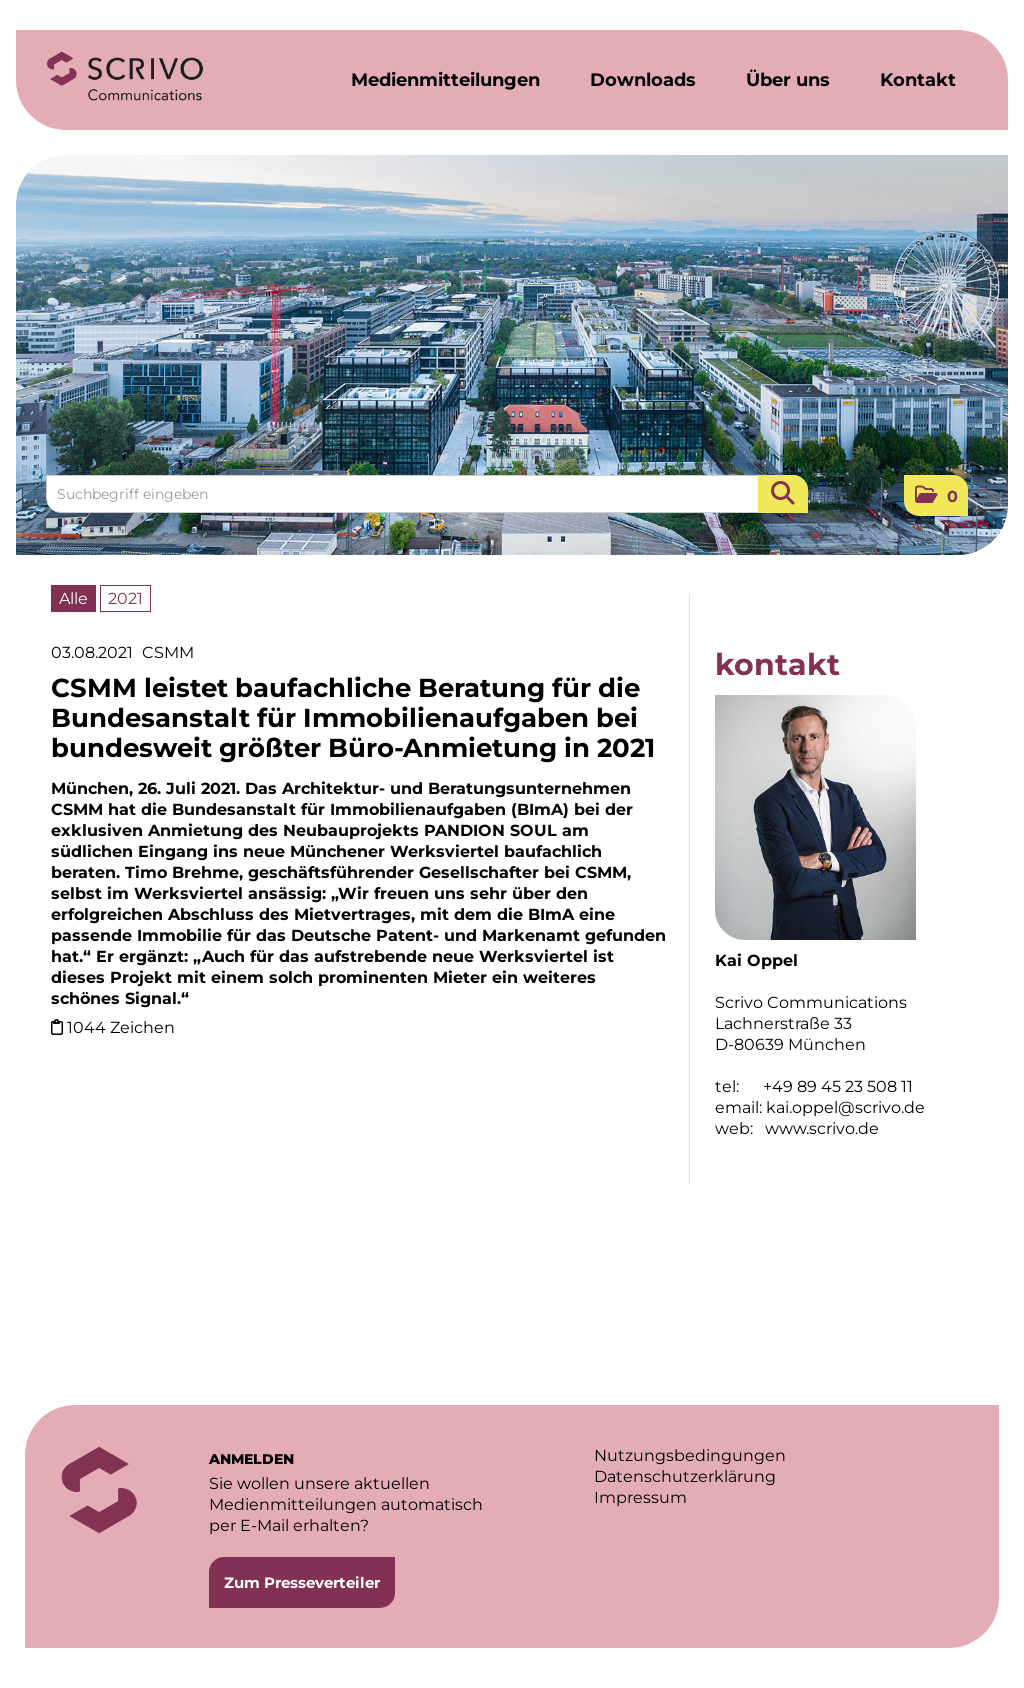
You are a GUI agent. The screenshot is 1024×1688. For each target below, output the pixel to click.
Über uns (788, 80)
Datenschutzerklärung (685, 1476)
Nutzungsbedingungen (690, 1455)
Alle (73, 598)
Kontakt (918, 80)
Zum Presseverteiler (302, 1582)
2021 (125, 598)
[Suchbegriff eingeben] (427, 494)
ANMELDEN (251, 1459)
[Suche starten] (783, 494)
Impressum (640, 1497)
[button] (936, 495)
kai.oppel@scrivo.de (845, 1107)
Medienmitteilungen (445, 80)
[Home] (125, 77)
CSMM (168, 652)
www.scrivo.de (822, 1128)
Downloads (643, 80)
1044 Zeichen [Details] (121, 1027)
